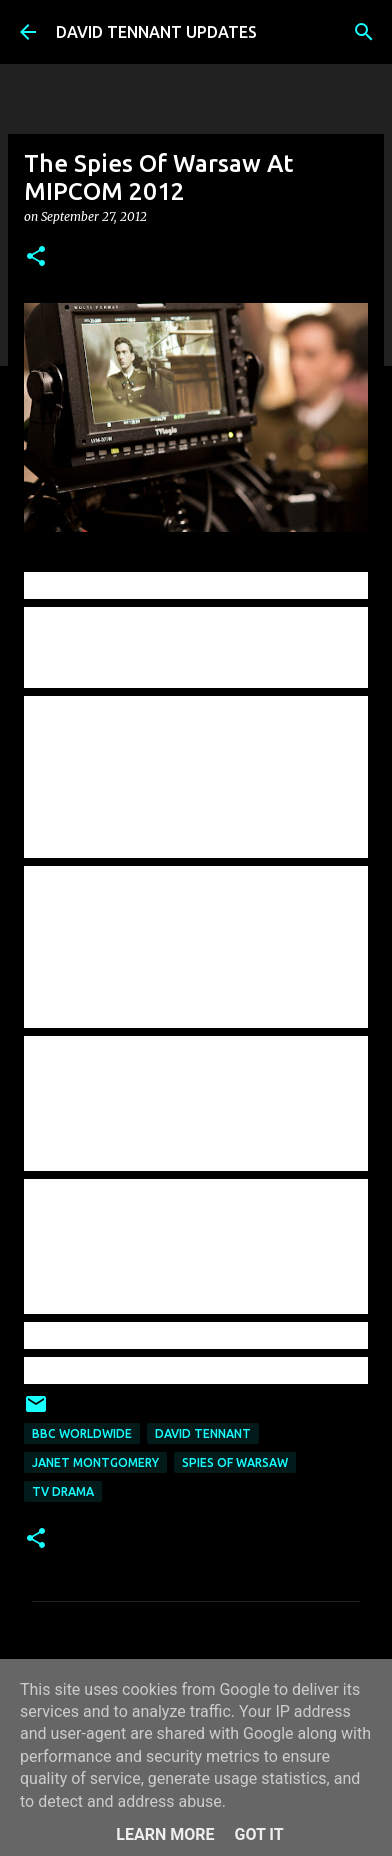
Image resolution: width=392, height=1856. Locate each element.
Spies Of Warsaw (235, 1462)
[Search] (364, 32)
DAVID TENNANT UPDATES (156, 32)
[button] (36, 257)
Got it (258, 1834)
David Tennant (203, 1433)
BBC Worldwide (82, 1433)
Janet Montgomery (95, 1462)
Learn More (165, 1834)
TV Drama (63, 1491)
